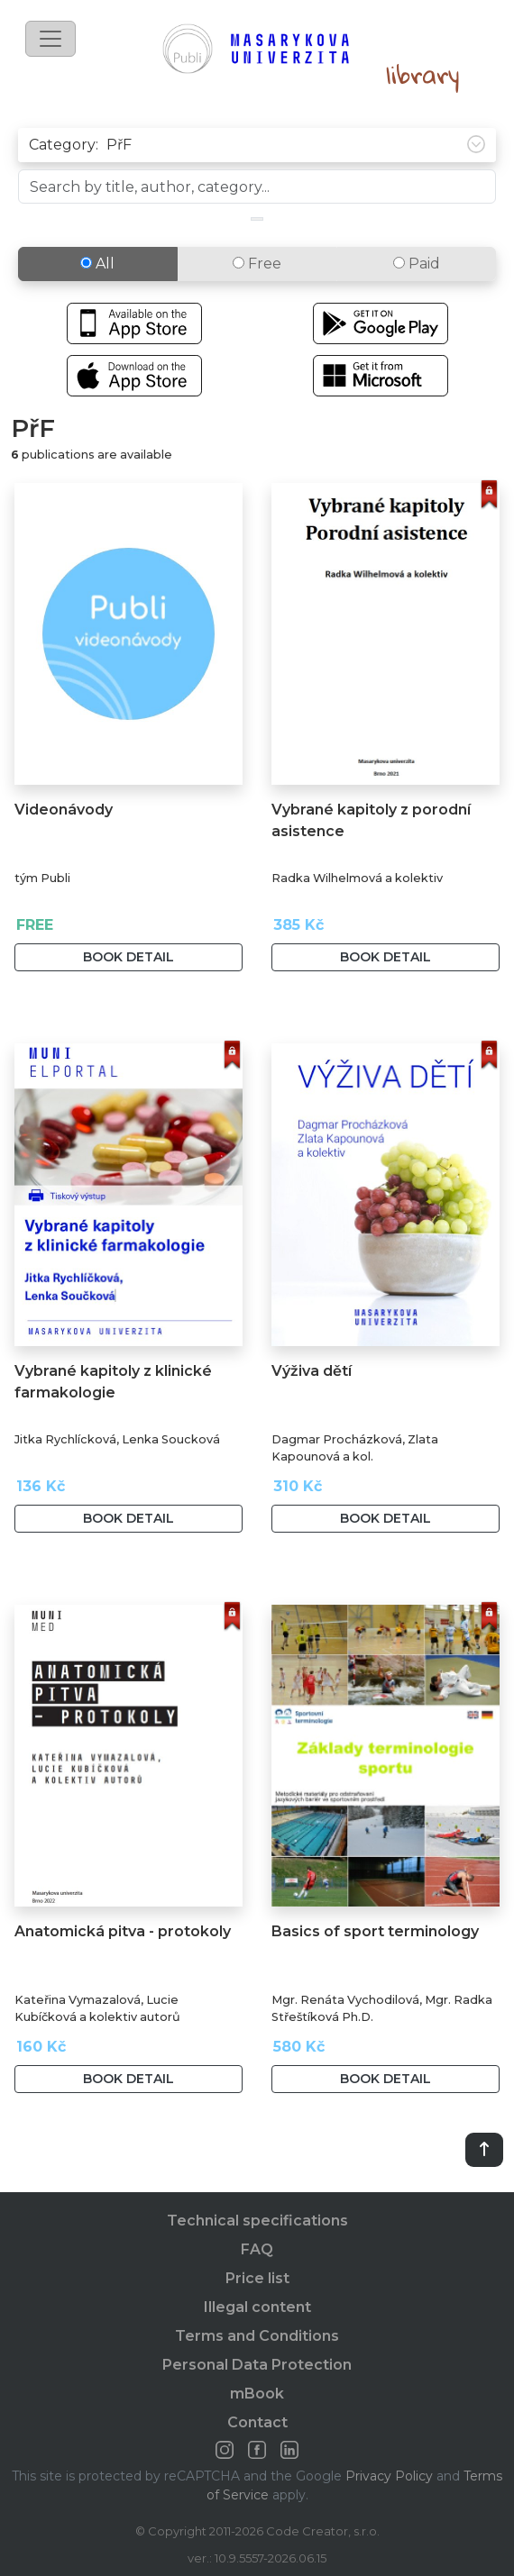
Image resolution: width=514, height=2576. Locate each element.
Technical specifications (257, 2220)
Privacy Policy (389, 2476)
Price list (257, 2278)
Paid (416, 263)
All (97, 263)
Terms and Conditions (257, 2335)
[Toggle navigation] (50, 39)
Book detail (128, 957)
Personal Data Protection (257, 2364)
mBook (257, 2393)
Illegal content (257, 2307)
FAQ (257, 2249)
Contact (257, 2422)
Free (257, 263)
